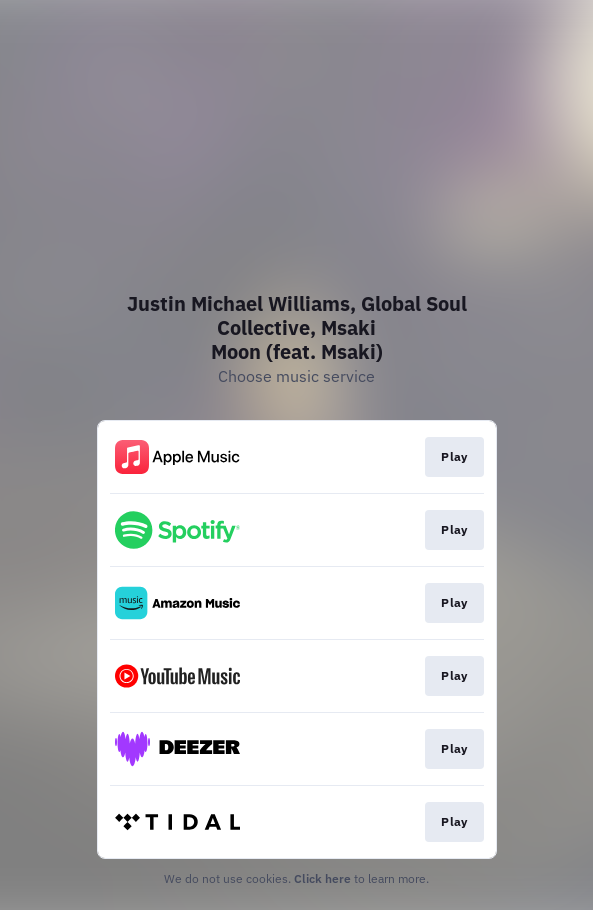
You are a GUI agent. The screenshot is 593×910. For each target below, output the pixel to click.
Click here (322, 878)
